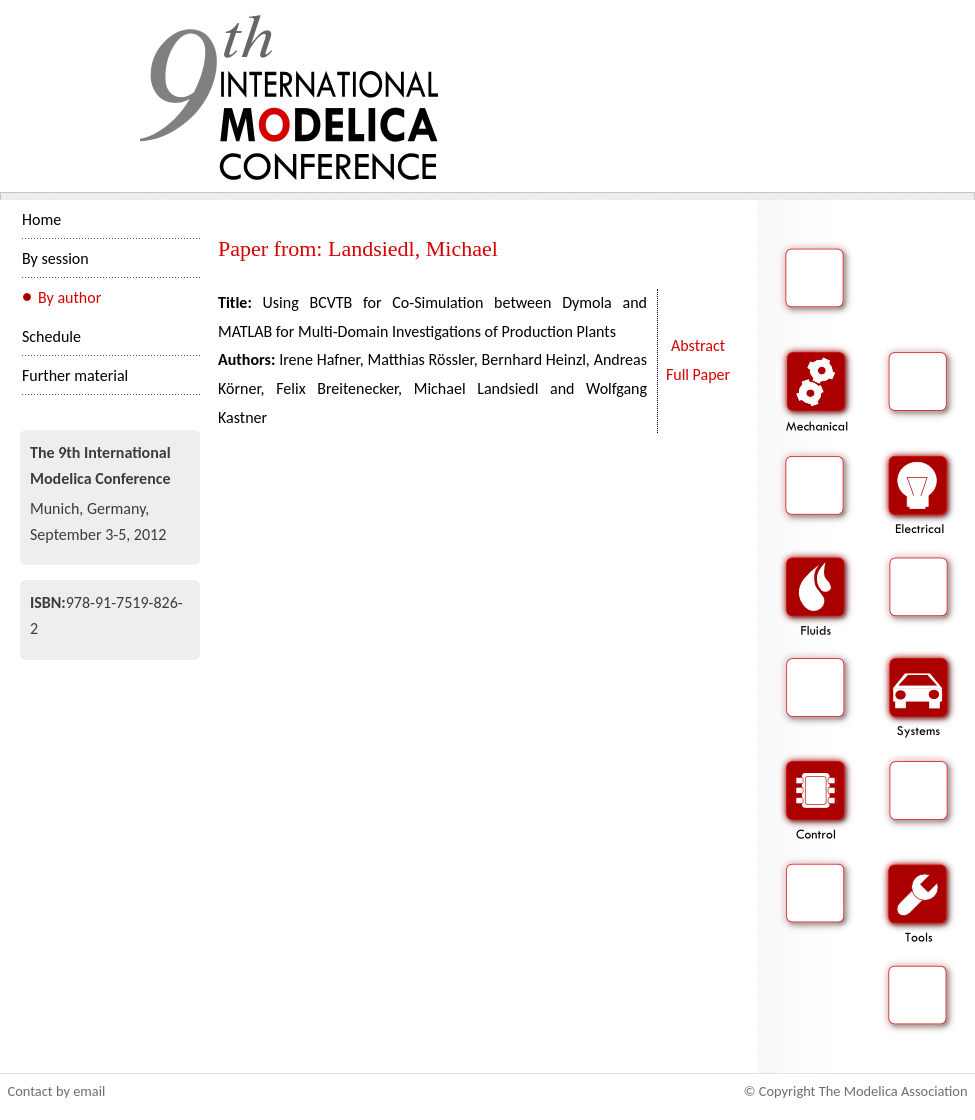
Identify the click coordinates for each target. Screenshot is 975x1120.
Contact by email (57, 1091)
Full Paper (698, 374)
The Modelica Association (893, 1091)
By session (55, 258)
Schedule (51, 336)
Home (41, 219)
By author (69, 297)
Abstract (698, 345)
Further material (75, 375)
